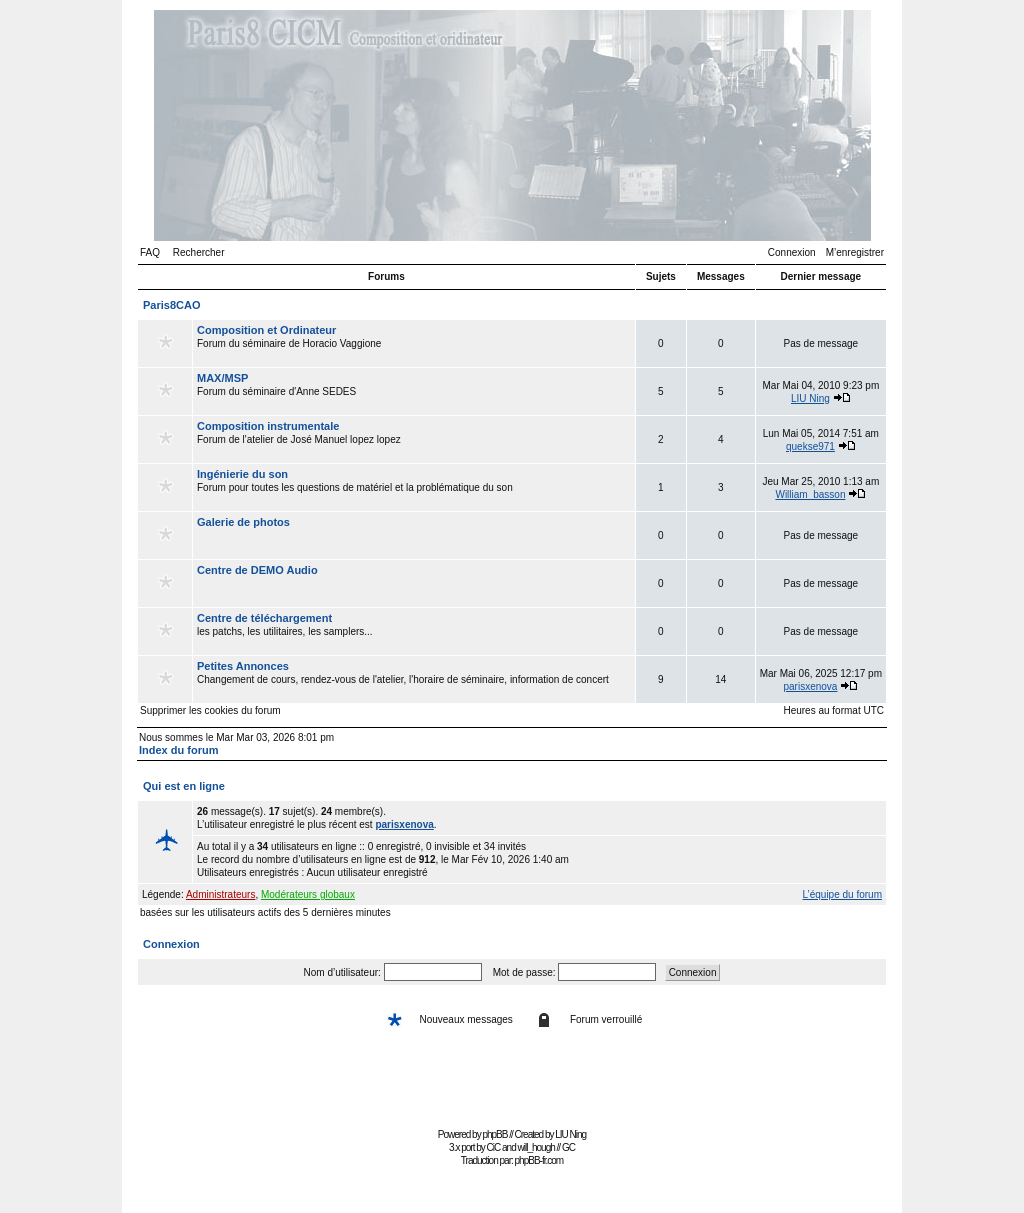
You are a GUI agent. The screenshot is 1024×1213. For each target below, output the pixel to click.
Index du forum (178, 750)
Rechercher (199, 252)
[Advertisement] (512, 1077)
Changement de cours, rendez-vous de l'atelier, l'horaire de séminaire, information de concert (414, 679)
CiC (494, 1147)
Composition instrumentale (268, 426)
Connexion (792, 252)
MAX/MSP (222, 378)
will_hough (536, 1147)
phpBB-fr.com (539, 1160)
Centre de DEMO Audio (257, 570)
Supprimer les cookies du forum (210, 710)
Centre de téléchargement (264, 618)
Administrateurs (220, 894)
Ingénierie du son (242, 474)
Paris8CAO (171, 305)
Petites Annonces (243, 666)
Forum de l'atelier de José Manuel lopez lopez (414, 439)
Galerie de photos (243, 522)
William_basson (810, 494)
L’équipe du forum (842, 894)
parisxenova (811, 686)
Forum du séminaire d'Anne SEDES (414, 391)
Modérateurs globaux (308, 894)
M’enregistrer (855, 252)
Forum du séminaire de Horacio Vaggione (414, 343)
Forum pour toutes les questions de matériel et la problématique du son (414, 487)
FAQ (150, 252)
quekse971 (810, 446)
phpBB (494, 1134)
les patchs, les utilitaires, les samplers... (414, 631)
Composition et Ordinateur (266, 330)
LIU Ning (810, 398)
